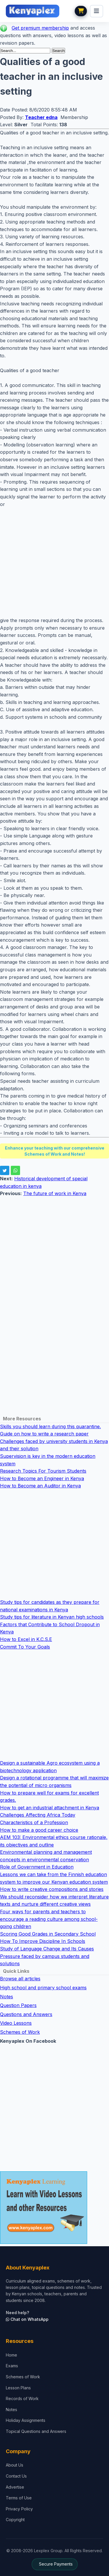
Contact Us (16, 2476)
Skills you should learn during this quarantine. (50, 1426)
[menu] (96, 11)
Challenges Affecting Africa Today (37, 1815)
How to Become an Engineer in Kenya (42, 1478)
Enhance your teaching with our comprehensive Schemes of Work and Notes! (54, 1151)
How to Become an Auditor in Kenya (40, 1486)
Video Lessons (16, 2023)
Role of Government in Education (37, 1867)
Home (11, 2354)
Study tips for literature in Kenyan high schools (52, 1617)
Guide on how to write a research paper (44, 1434)
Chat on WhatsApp (27, 2319)
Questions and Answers (26, 2014)
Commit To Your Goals (25, 1647)
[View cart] (81, 11)
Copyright (15, 2519)
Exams (12, 2365)
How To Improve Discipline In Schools (42, 1941)
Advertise (15, 2487)
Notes (6, 1996)
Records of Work (22, 2398)
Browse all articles (20, 1978)
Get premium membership (40, 28)
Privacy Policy (19, 2508)
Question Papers (18, 2005)
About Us (14, 2464)
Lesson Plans (18, 2387)
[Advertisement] (54, 562)
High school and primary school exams (43, 1987)
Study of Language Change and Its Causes (47, 1949)
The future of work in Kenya (54, 1193)
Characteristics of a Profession (34, 1822)
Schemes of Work (20, 2032)
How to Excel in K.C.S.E (26, 1639)
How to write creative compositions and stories (51, 1889)
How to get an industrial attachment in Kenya (49, 1808)
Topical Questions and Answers (36, 2431)
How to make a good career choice (39, 1830)
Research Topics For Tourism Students (43, 1471)
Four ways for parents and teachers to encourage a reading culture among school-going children (49, 1919)
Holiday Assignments (25, 2420)
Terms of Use (19, 2497)
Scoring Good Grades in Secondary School (48, 1934)
